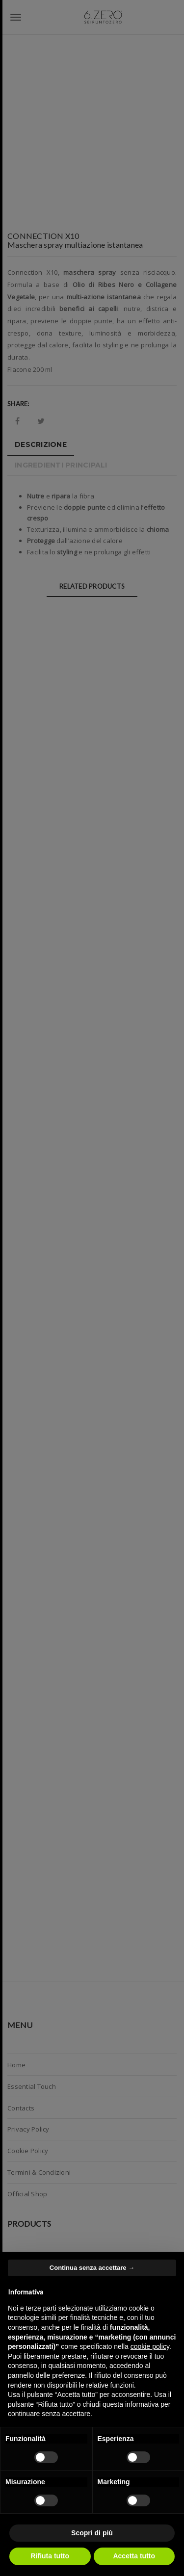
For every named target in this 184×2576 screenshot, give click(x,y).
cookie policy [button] (150, 2346)
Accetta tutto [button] (134, 2556)
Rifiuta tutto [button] (49, 2556)
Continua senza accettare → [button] (92, 2267)
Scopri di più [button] (92, 2533)
